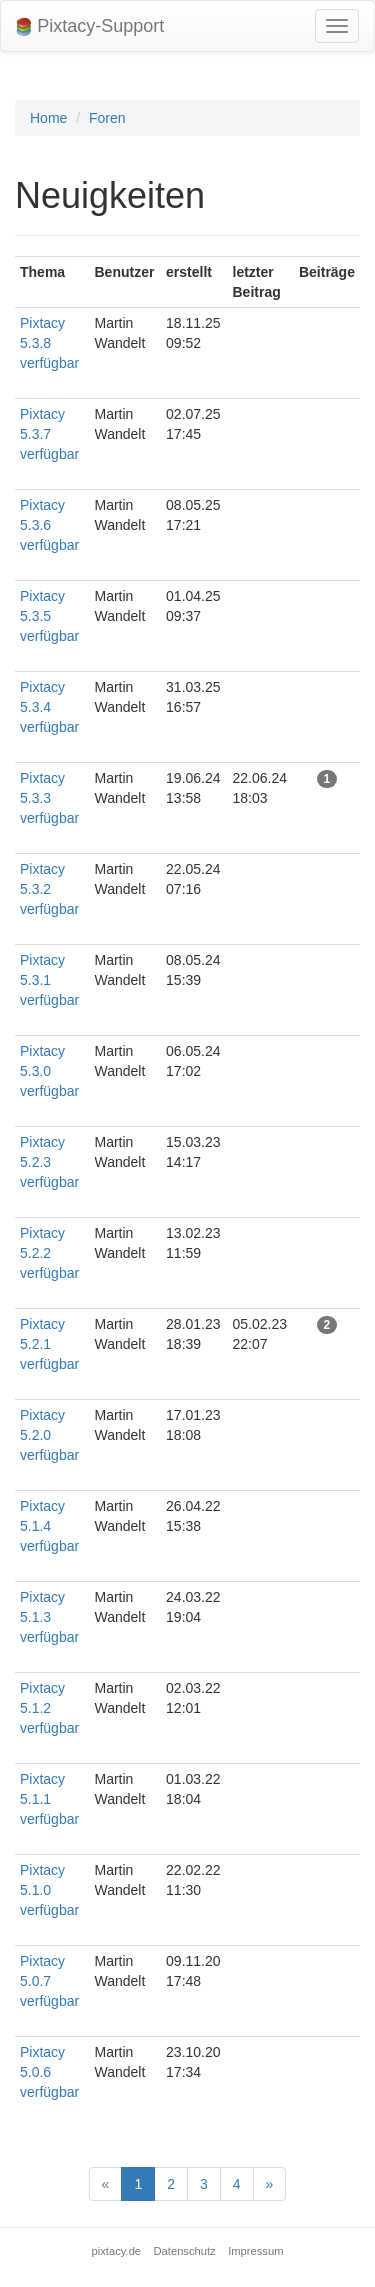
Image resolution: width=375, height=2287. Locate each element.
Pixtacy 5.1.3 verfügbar (49, 1617)
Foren (107, 118)
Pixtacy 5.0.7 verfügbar (49, 1981)
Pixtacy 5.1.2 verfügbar (49, 1708)
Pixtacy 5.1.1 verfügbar (49, 1799)
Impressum (255, 2251)
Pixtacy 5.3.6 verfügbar (49, 525)
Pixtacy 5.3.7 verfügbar (49, 434)
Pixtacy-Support (90, 26)
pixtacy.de (117, 2251)
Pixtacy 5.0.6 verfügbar (49, 2072)
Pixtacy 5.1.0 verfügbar (49, 1890)
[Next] (270, 2184)
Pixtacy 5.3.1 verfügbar (49, 980)
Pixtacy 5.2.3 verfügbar (49, 1162)
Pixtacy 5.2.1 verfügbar (49, 1344)
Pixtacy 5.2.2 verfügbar (49, 1253)
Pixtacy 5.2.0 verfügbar (49, 1435)
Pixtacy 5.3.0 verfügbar (49, 1071)
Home (48, 118)
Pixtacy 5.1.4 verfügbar (49, 1526)
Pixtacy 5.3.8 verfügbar (49, 343)
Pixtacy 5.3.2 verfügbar (49, 889)
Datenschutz (185, 2251)
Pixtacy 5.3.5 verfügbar (49, 616)
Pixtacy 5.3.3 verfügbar (49, 798)
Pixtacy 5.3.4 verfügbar (49, 707)
